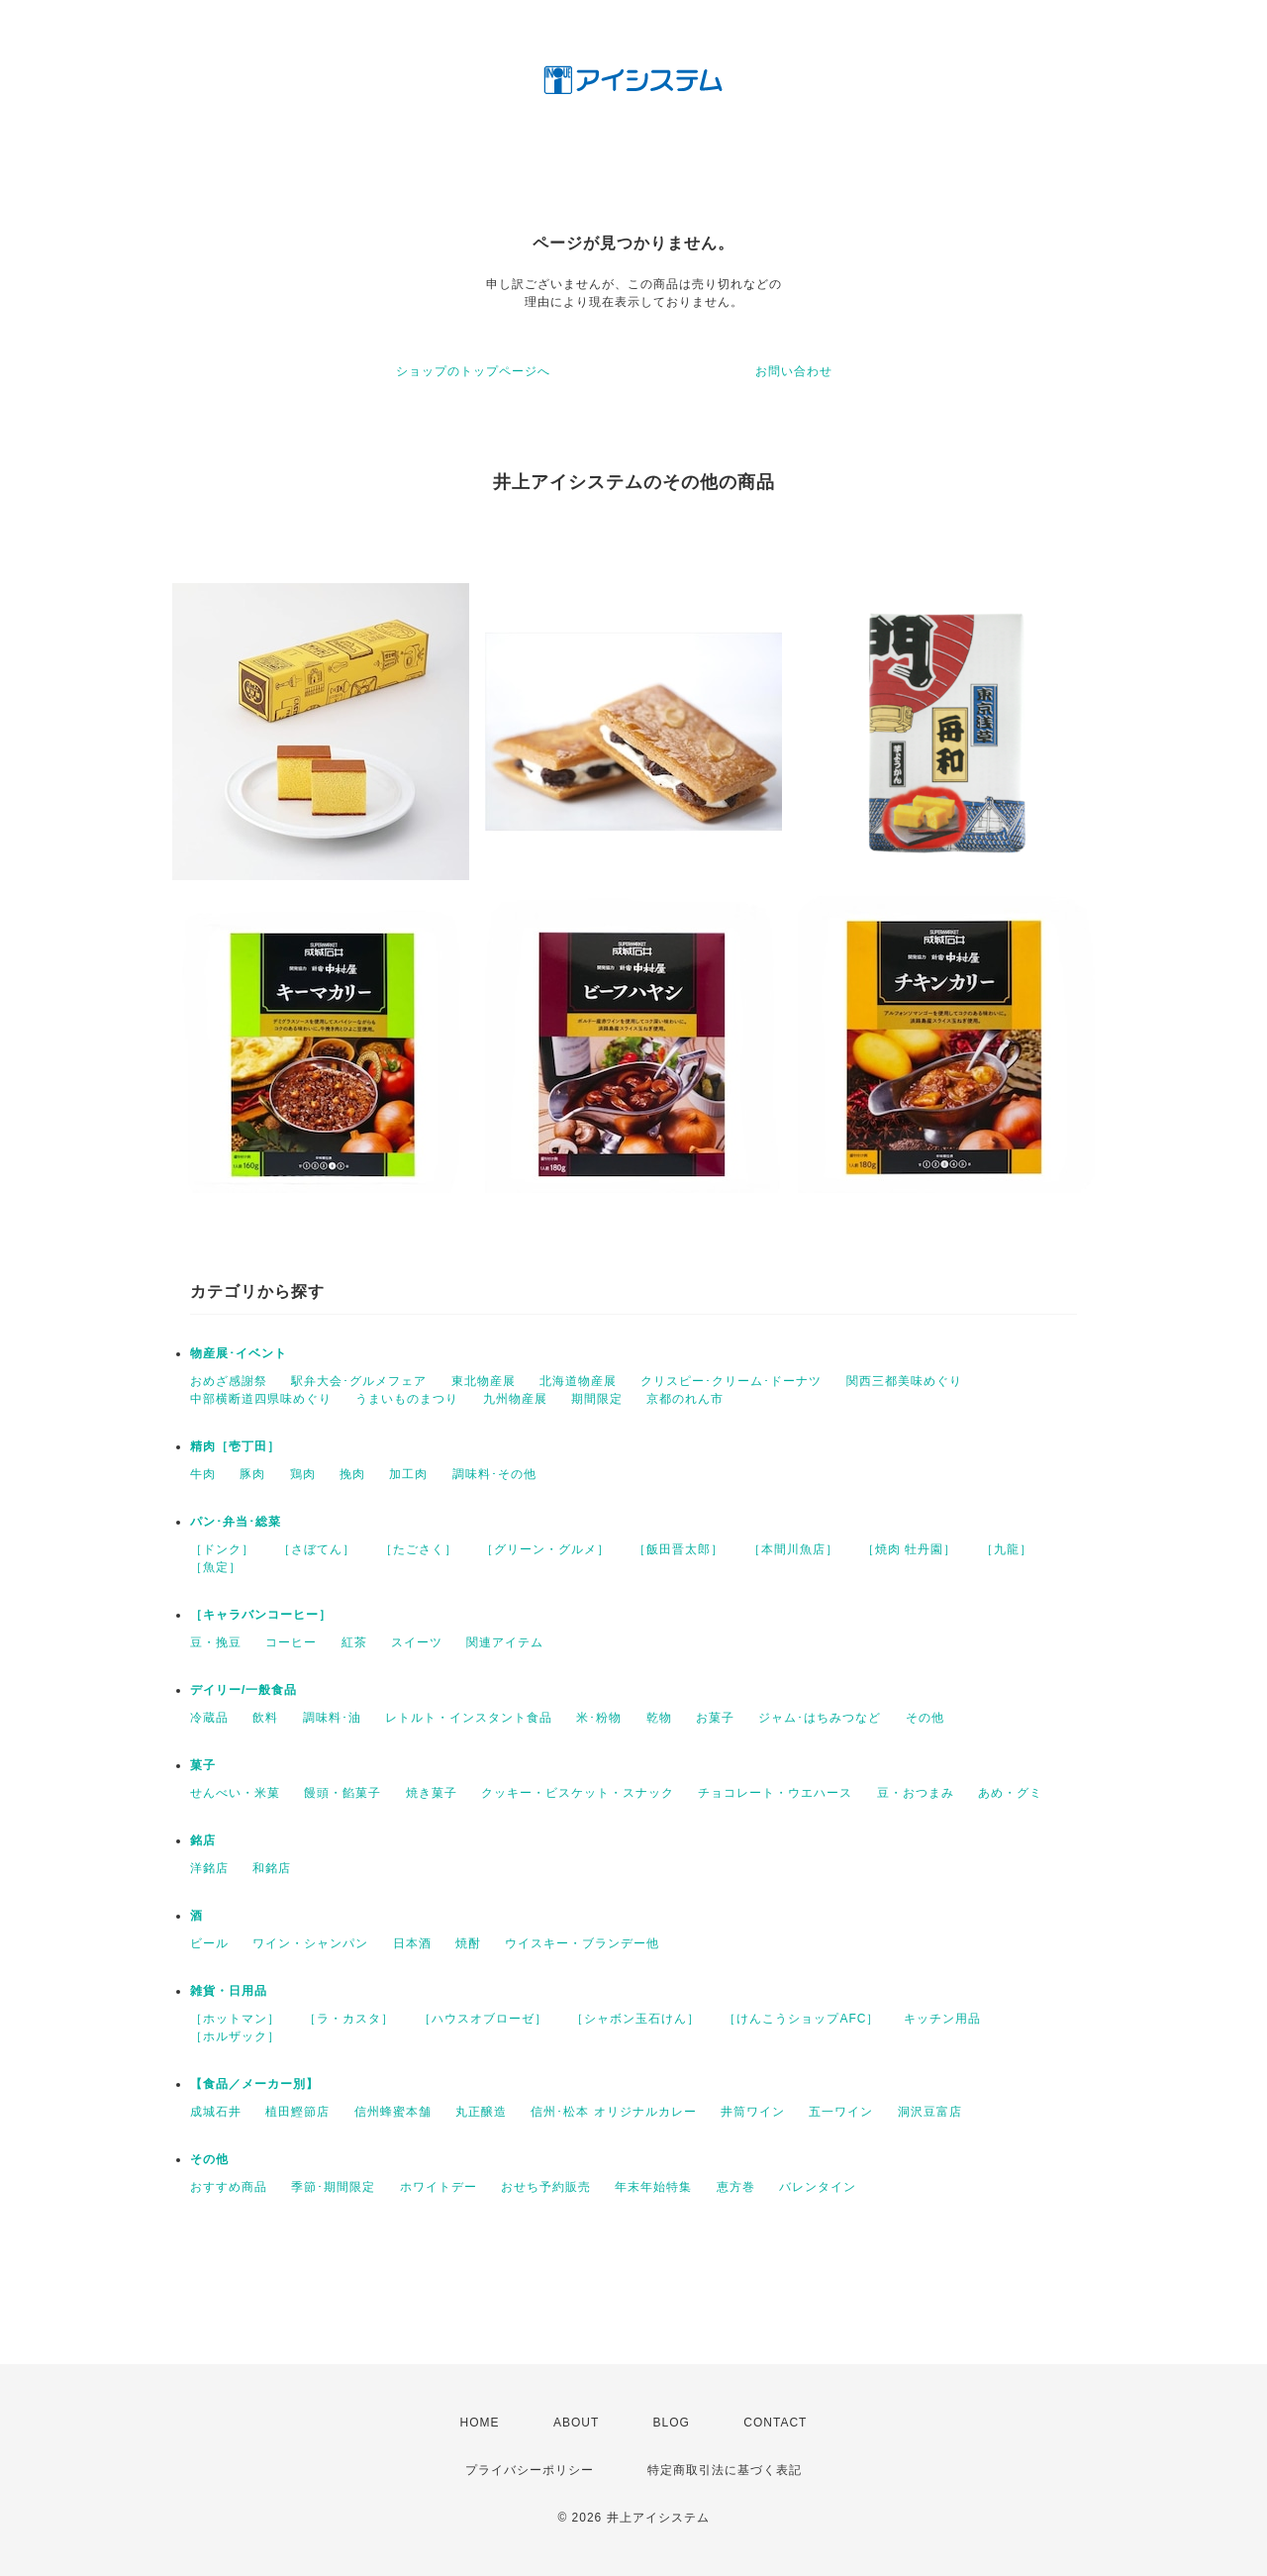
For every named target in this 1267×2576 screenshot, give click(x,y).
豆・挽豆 (216, 1642)
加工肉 (408, 1474)
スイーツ (416, 1642)
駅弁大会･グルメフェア (359, 1381)
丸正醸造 (481, 2112)
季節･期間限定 (333, 2187)
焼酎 (468, 1943)
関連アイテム (504, 1642)
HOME (480, 2422)
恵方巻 (736, 2187)
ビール (209, 1943)
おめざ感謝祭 (228, 1381)
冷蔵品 (209, 1718)
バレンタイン (817, 2187)
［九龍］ (1006, 1549)
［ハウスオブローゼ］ (483, 2019)
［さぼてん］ (316, 1549)
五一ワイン (841, 2112)
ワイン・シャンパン (310, 1943)
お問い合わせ (793, 371)
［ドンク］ (222, 1549)
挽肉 (352, 1474)
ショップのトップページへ (473, 371)
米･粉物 (599, 1718)
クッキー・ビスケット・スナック (577, 1793)
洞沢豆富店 (930, 2112)
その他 (925, 1718)
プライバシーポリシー (529, 2470)
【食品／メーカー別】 (254, 2084)
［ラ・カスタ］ (349, 2019)
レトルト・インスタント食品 (468, 1718)
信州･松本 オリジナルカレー (613, 2112)
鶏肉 (303, 1474)
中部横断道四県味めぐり (261, 1399)
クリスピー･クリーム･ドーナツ (731, 1381)
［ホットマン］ (235, 2019)
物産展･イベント (238, 1353)
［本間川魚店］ (793, 1549)
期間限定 (597, 1399)
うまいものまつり (406, 1399)
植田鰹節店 (297, 2112)
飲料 (265, 1718)
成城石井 (216, 2112)
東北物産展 (483, 1381)
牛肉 (203, 1474)
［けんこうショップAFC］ (801, 2019)
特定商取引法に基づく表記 (724, 2470)
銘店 (203, 1840)
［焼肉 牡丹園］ (909, 1549)
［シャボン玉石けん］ (635, 2019)
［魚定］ (216, 1567)
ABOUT (576, 2422)
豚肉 (252, 1474)
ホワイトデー (438, 2187)
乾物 (659, 1718)
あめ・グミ (1010, 1793)
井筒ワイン (753, 2112)
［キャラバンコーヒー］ (261, 1615)
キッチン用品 (942, 2019)
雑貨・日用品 (228, 1991)
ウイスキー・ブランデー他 (582, 1943)
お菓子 (715, 1718)
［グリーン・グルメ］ (545, 1549)
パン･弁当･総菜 (235, 1522)
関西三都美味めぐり (904, 1381)
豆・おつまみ (915, 1793)
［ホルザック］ (235, 2036)
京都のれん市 (685, 1399)
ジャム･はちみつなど (819, 1718)
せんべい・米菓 (235, 1793)
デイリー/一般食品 (243, 1690)
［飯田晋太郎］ (679, 1549)
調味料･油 (332, 1718)
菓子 (203, 1765)
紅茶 (354, 1642)
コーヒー (291, 1642)
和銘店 (271, 1868)
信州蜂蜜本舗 (393, 2112)
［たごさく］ (418, 1549)
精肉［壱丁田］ (235, 1446)
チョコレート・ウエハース (775, 1793)
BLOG (671, 2422)
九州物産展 (515, 1399)
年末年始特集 (653, 2187)
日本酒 (412, 1943)
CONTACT (775, 2422)
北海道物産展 (578, 1381)
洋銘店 (209, 1868)
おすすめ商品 (228, 2187)
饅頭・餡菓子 (342, 1793)
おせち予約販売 (546, 2187)
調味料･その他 (494, 1474)
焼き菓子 (431, 1793)
